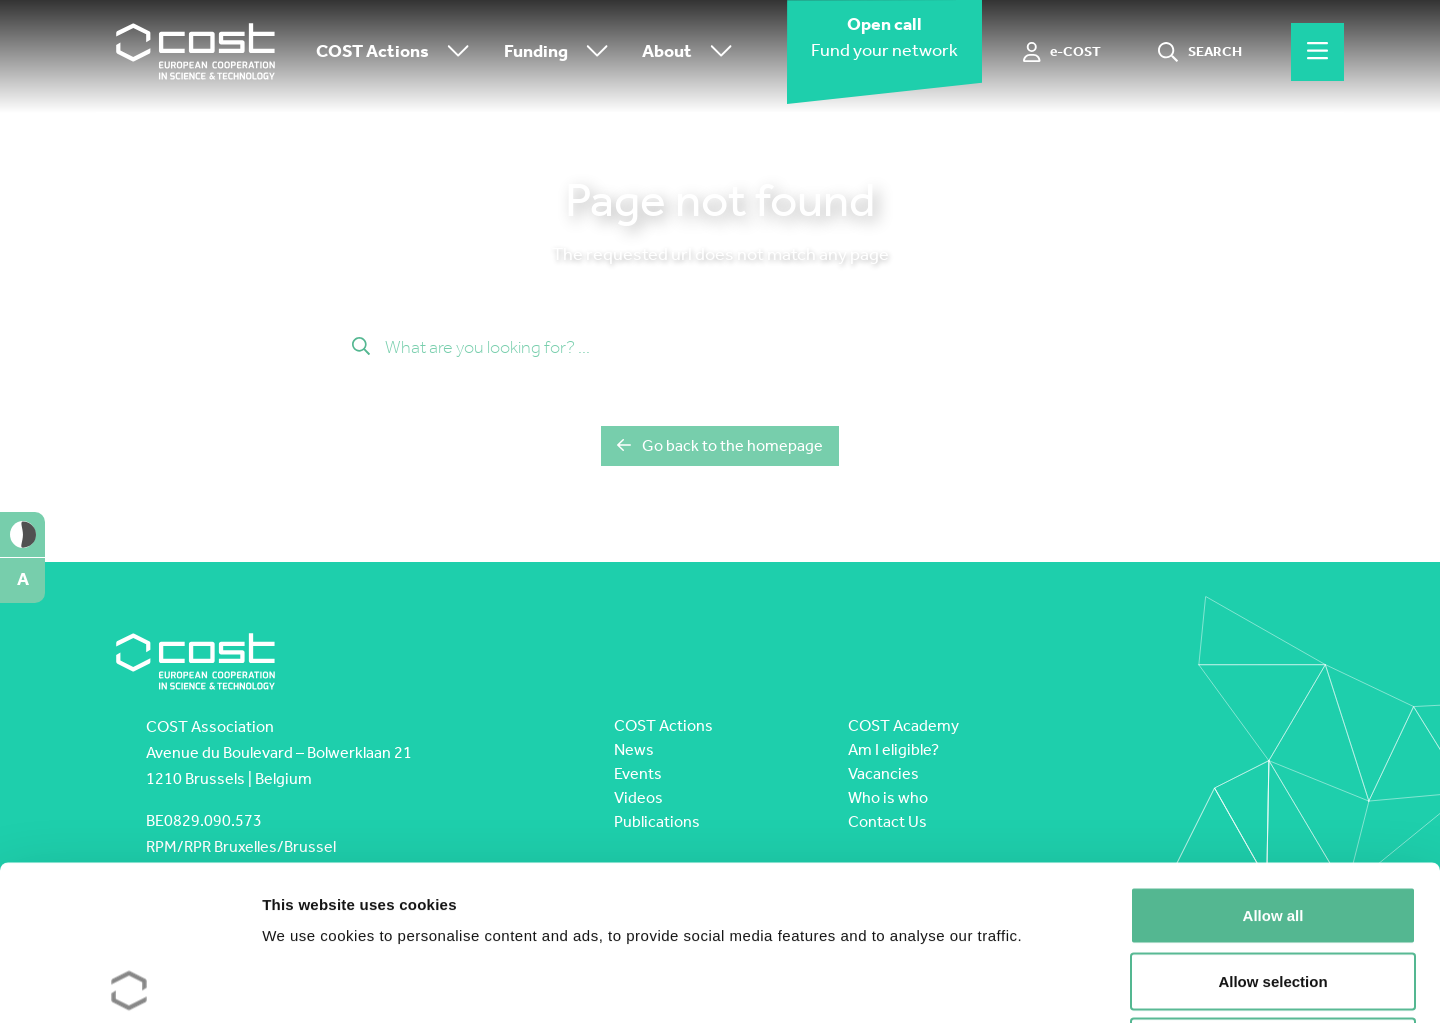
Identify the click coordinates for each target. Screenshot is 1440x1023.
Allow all (1273, 760)
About (692, 52)
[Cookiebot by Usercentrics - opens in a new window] (129, 984)
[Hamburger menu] (1317, 52)
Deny (1273, 891)
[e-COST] (1062, 52)
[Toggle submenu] (454, 52)
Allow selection (1272, 826)
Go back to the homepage (720, 445)
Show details (1049, 983)
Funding (561, 52)
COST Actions (397, 52)
